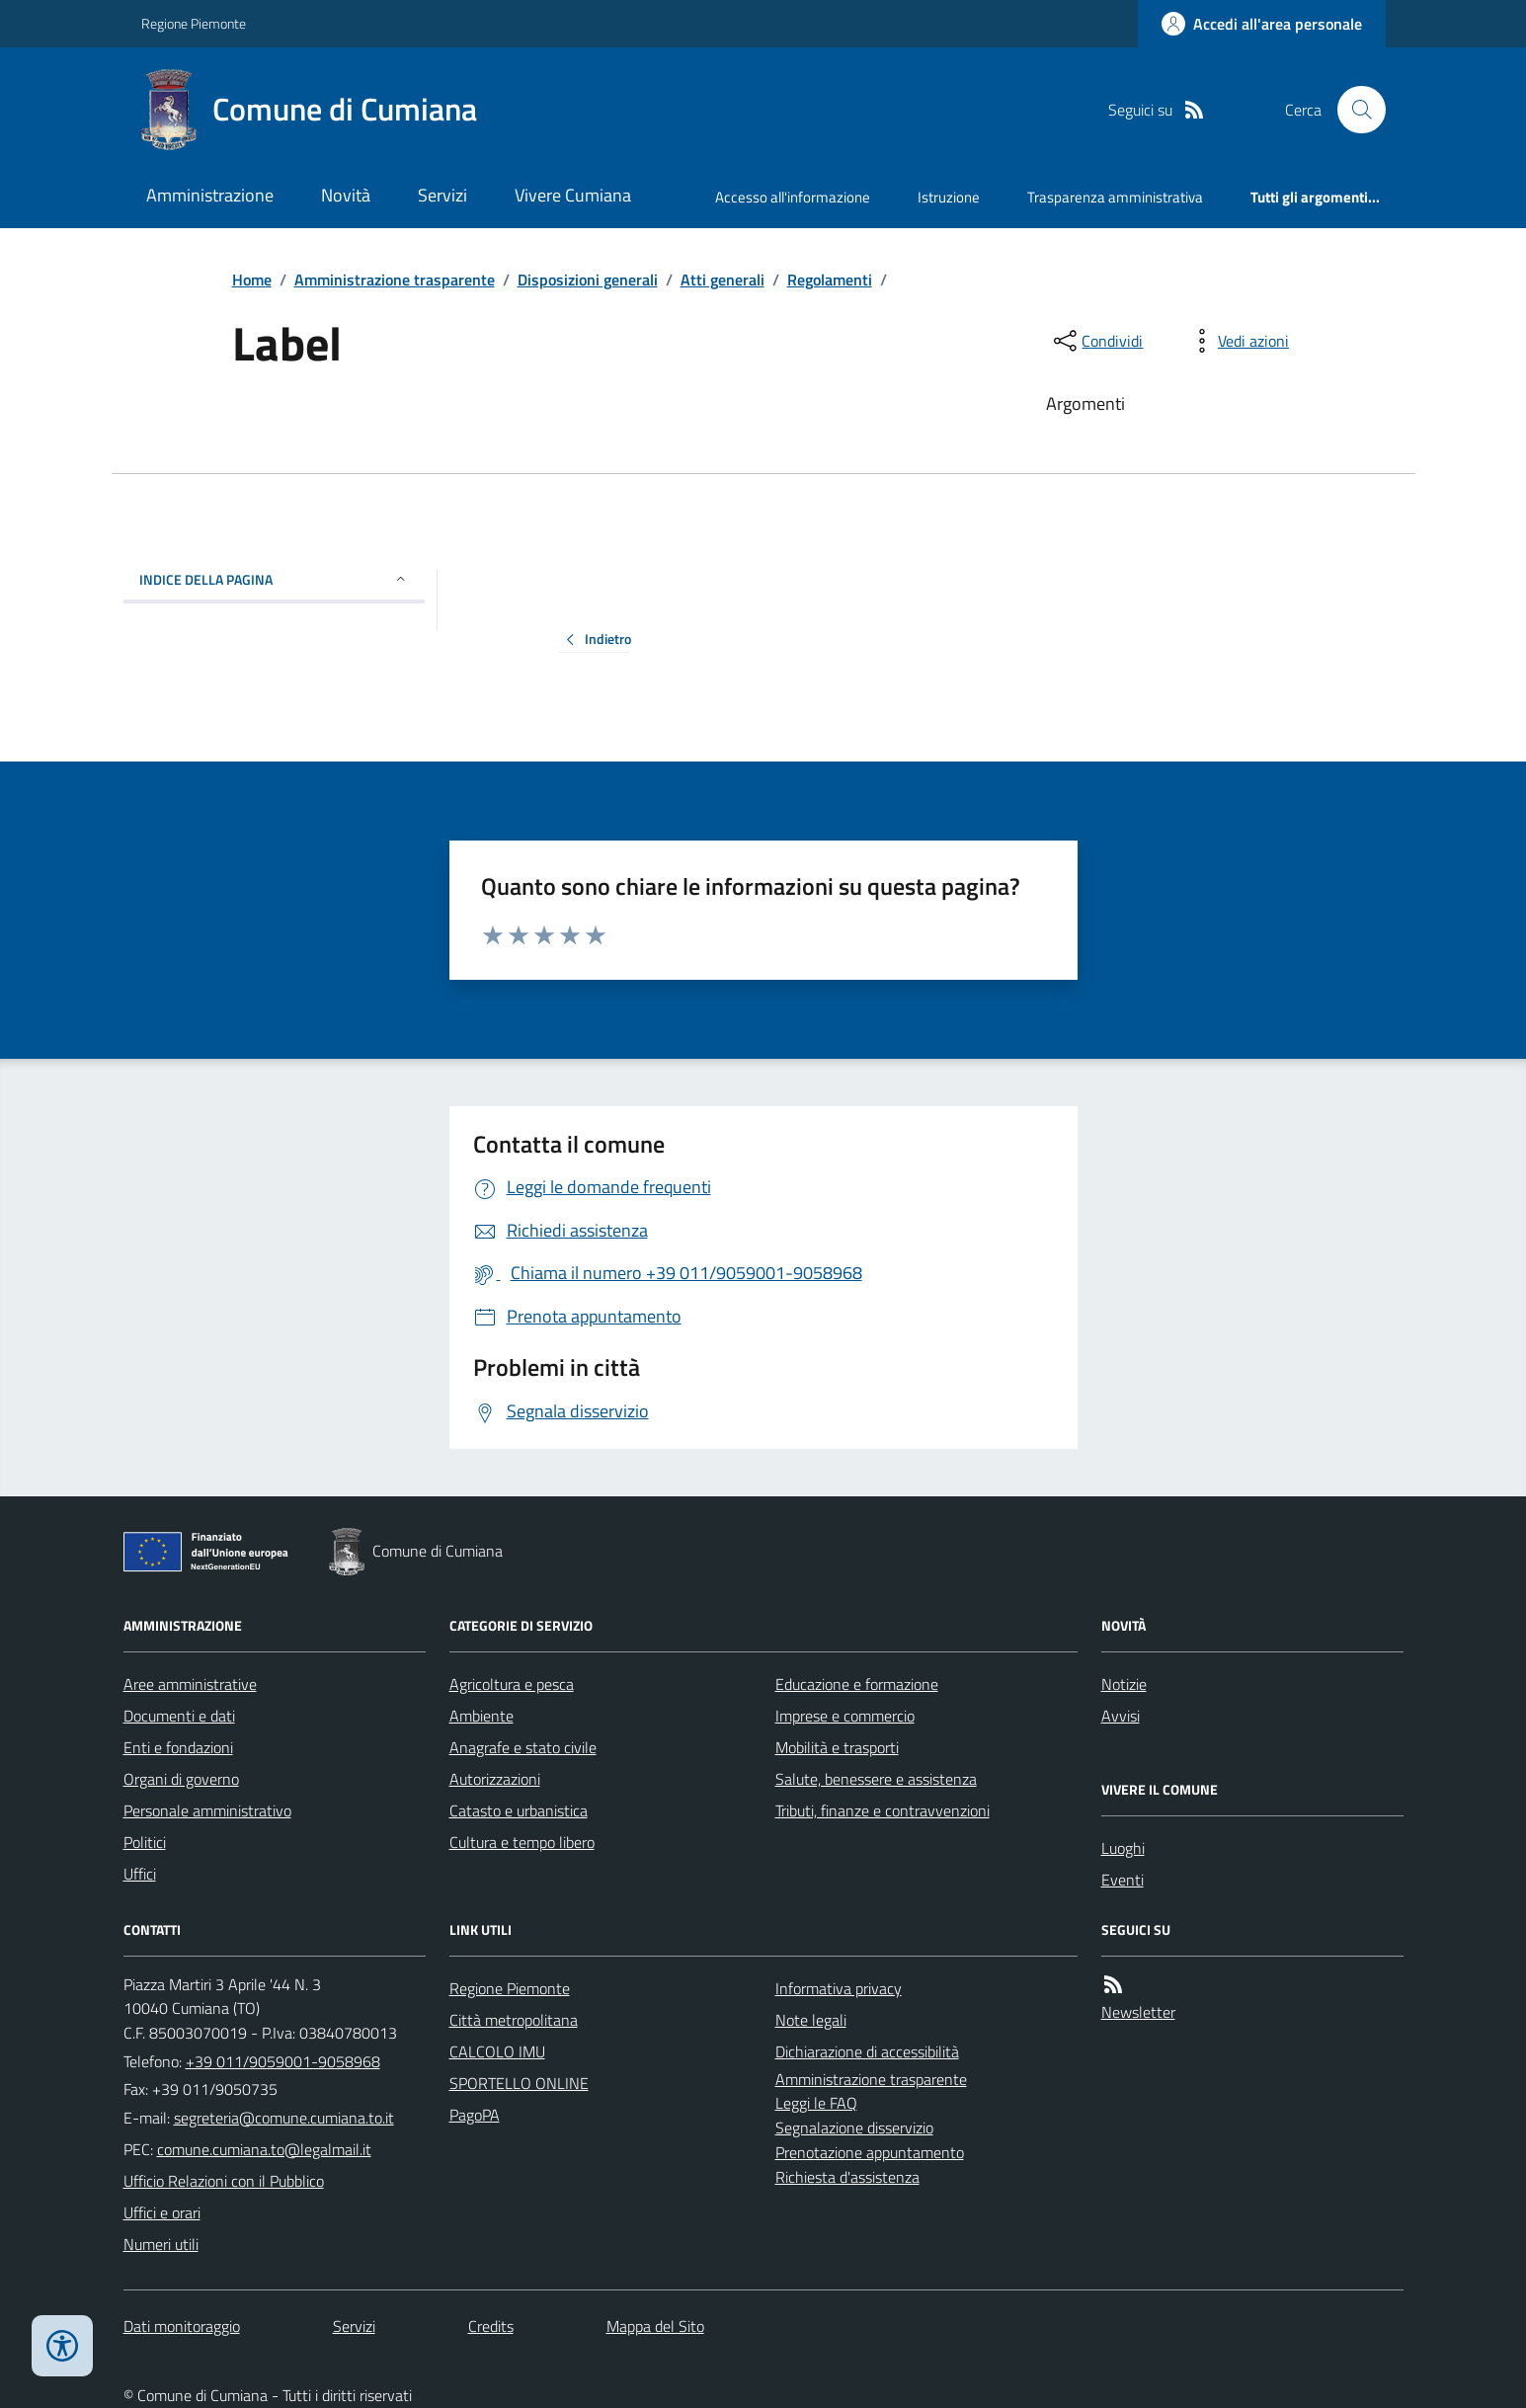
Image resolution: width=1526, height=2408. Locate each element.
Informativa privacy (838, 1988)
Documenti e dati (179, 1715)
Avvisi (1120, 1715)
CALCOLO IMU (497, 2051)
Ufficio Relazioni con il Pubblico (223, 2181)
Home (252, 279)
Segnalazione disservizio (854, 2127)
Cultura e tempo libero (522, 1842)
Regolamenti (829, 279)
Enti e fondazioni (178, 1747)
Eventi (1122, 1879)
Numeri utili (161, 2244)
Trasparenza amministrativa (1115, 197)
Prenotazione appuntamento (869, 2152)
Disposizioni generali (588, 279)
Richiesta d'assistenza (847, 2177)
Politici (144, 1842)
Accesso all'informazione (792, 197)
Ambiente (481, 1715)
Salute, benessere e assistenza (876, 1779)
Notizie (1124, 1684)
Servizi (442, 195)
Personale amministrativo (207, 1810)
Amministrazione (210, 195)
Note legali (810, 2020)
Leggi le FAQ (816, 2103)
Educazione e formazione (856, 1684)
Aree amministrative (190, 1684)
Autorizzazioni (494, 1779)
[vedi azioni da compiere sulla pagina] (1237, 341)
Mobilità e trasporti (837, 1747)
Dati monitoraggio (181, 2326)
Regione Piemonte (193, 23)
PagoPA (474, 2115)
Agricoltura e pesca (511, 1684)
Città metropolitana (513, 2020)
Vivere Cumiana (573, 195)
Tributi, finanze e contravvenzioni (882, 1810)
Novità (345, 195)
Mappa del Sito (655, 2326)
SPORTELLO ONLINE (519, 2083)
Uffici (139, 1874)
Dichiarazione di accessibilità (867, 2051)
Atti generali (722, 279)
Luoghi (1123, 1848)
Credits (491, 2326)
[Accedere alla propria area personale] (1262, 23)
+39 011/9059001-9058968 (283, 2061)
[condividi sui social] (1096, 341)
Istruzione (949, 197)
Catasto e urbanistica (518, 1810)
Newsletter (1138, 2012)
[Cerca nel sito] (1353, 109)
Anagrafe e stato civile (523, 1747)
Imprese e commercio (845, 1715)
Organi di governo (181, 1779)
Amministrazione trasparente (394, 279)
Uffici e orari (162, 2212)
